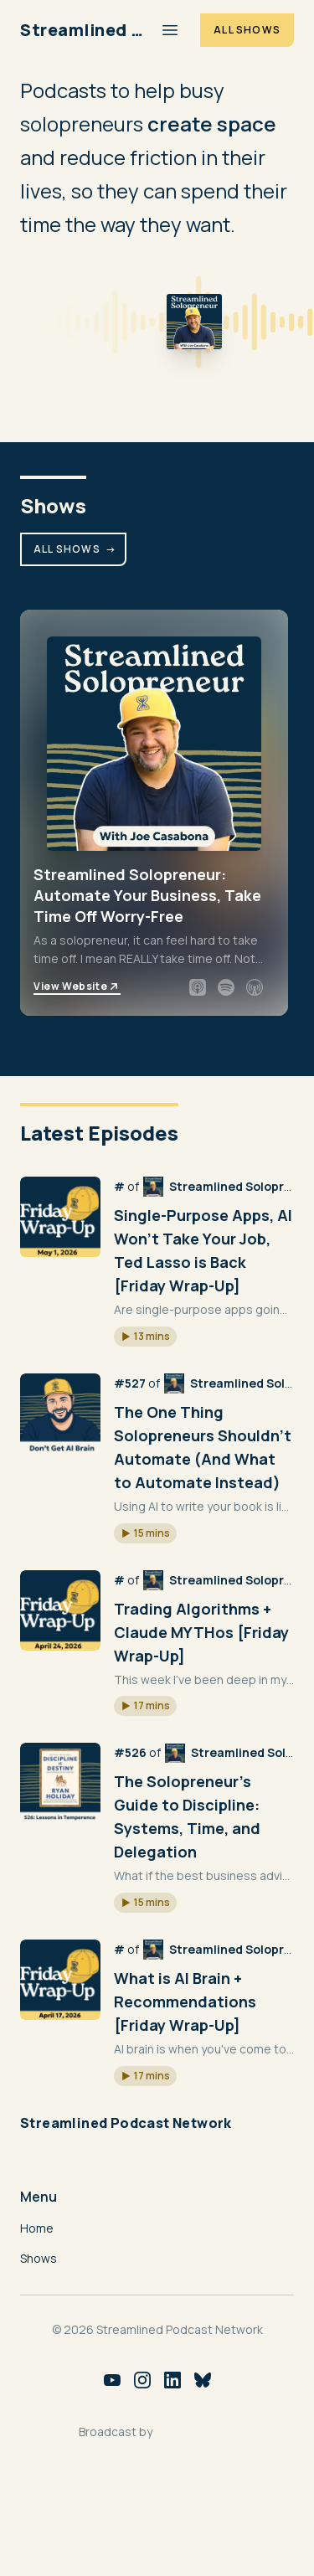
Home (37, 2228)
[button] (145, 1337)
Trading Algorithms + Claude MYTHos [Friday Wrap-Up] (201, 1632)
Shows (38, 2258)
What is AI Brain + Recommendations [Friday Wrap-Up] (185, 2001)
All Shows (247, 30)
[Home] (83, 29)
